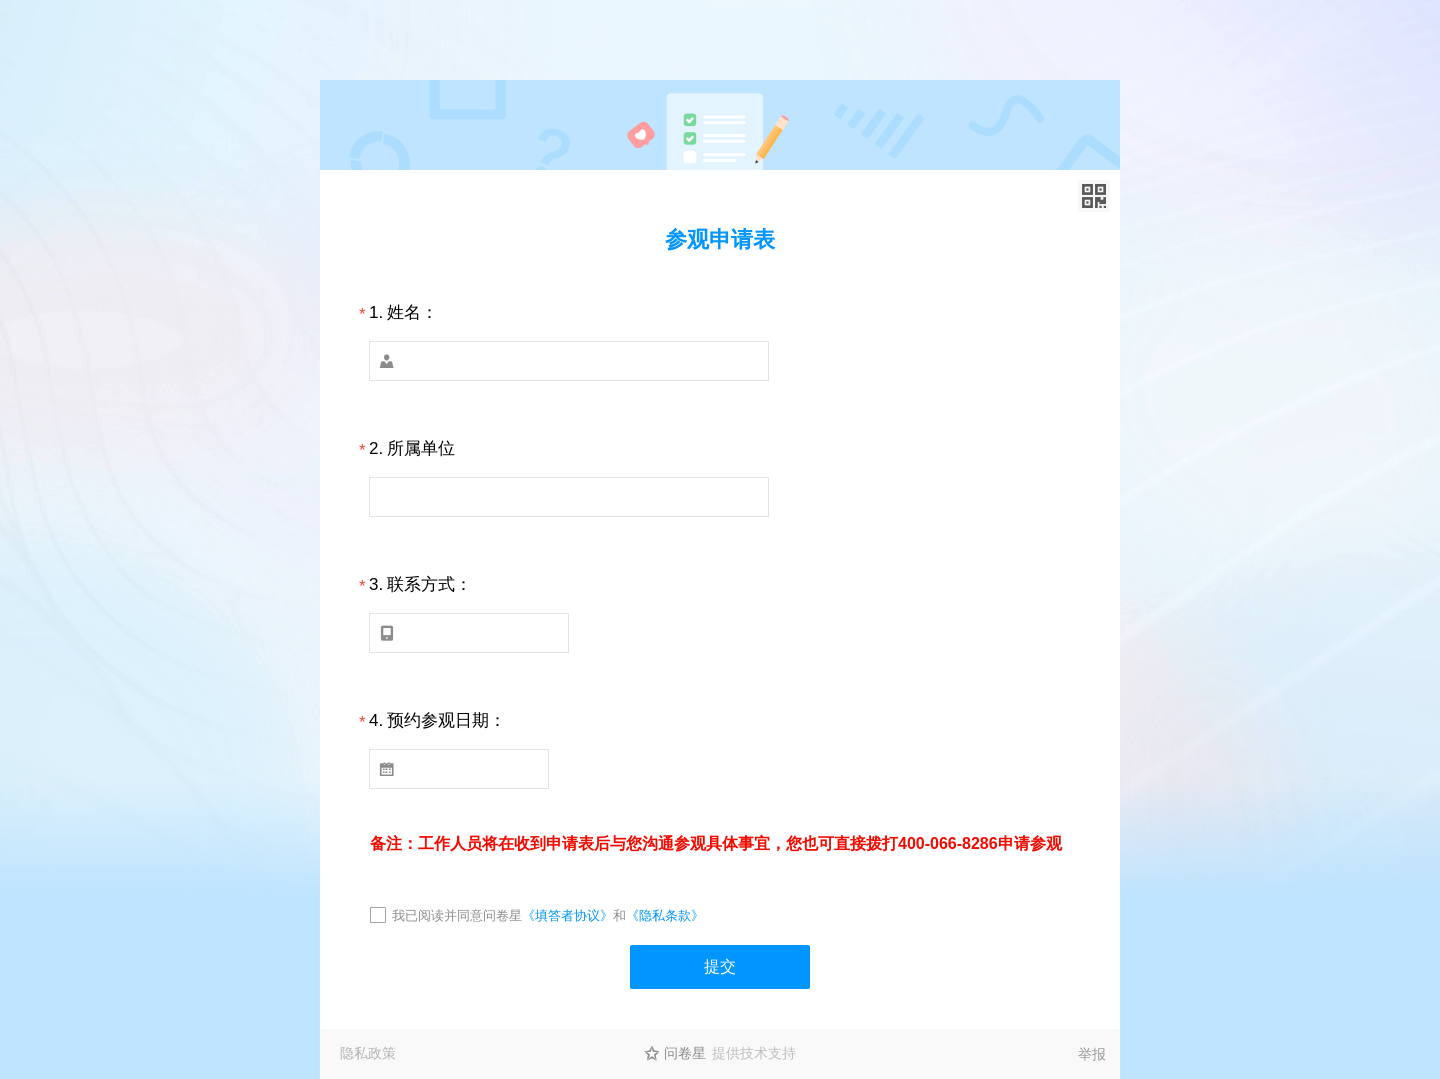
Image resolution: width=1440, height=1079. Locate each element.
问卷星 (685, 1053)
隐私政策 (368, 1053)
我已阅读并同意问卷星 (457, 915)
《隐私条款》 (665, 915)
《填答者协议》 (567, 915)
